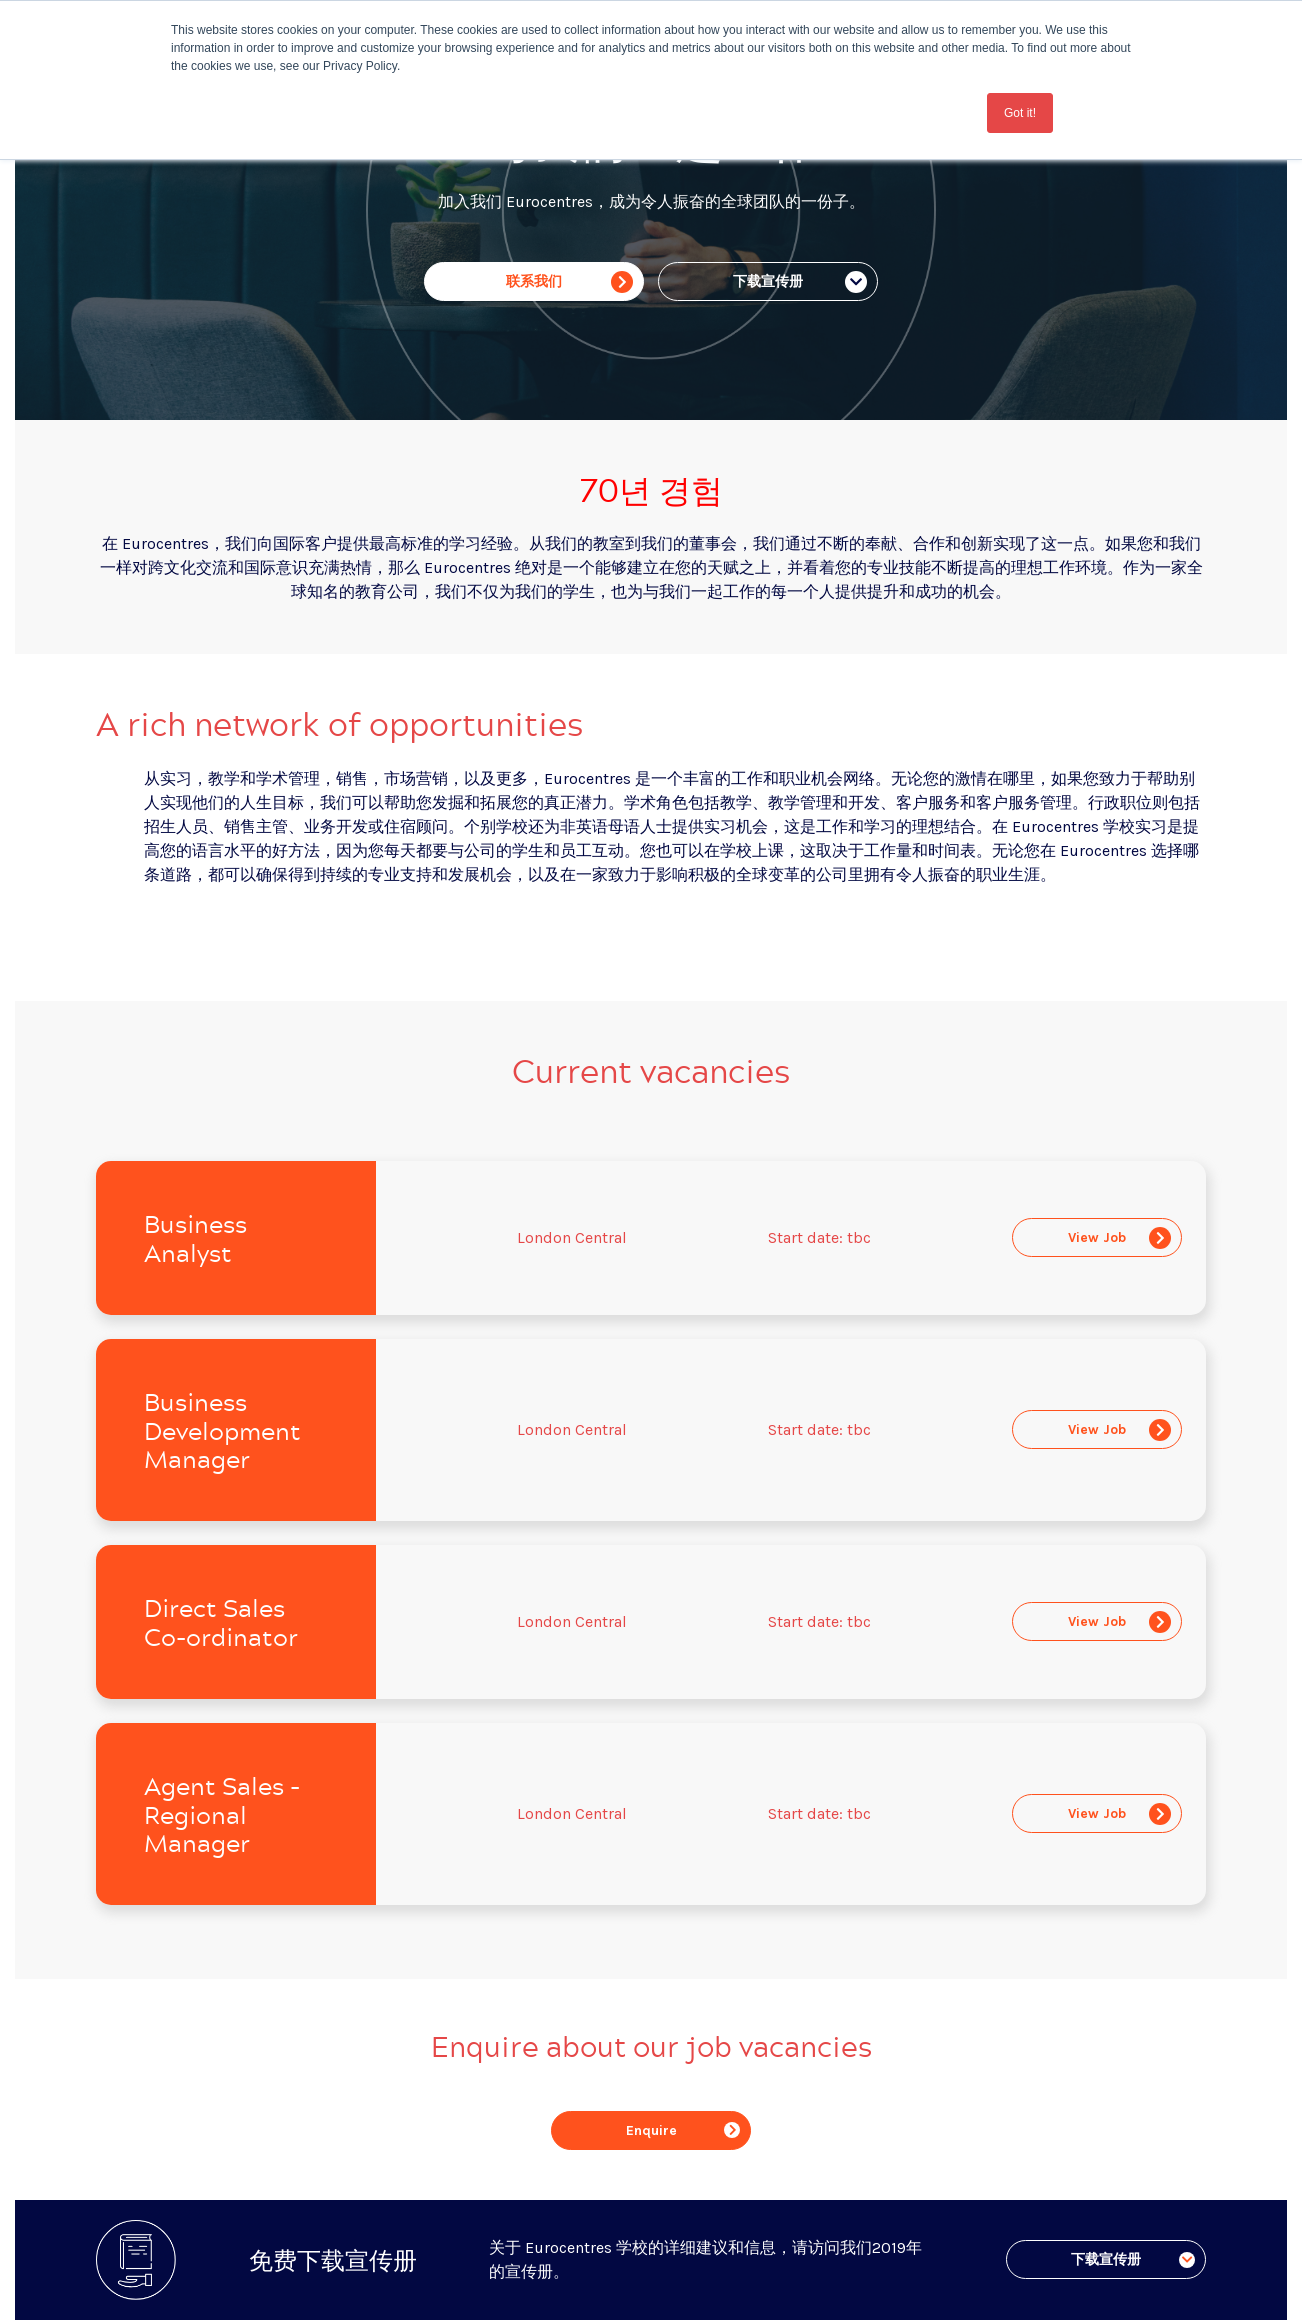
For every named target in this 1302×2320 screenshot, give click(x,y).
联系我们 (569, 282)
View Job (1119, 1238)
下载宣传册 (800, 282)
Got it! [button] (1020, 113)
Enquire (683, 2130)
